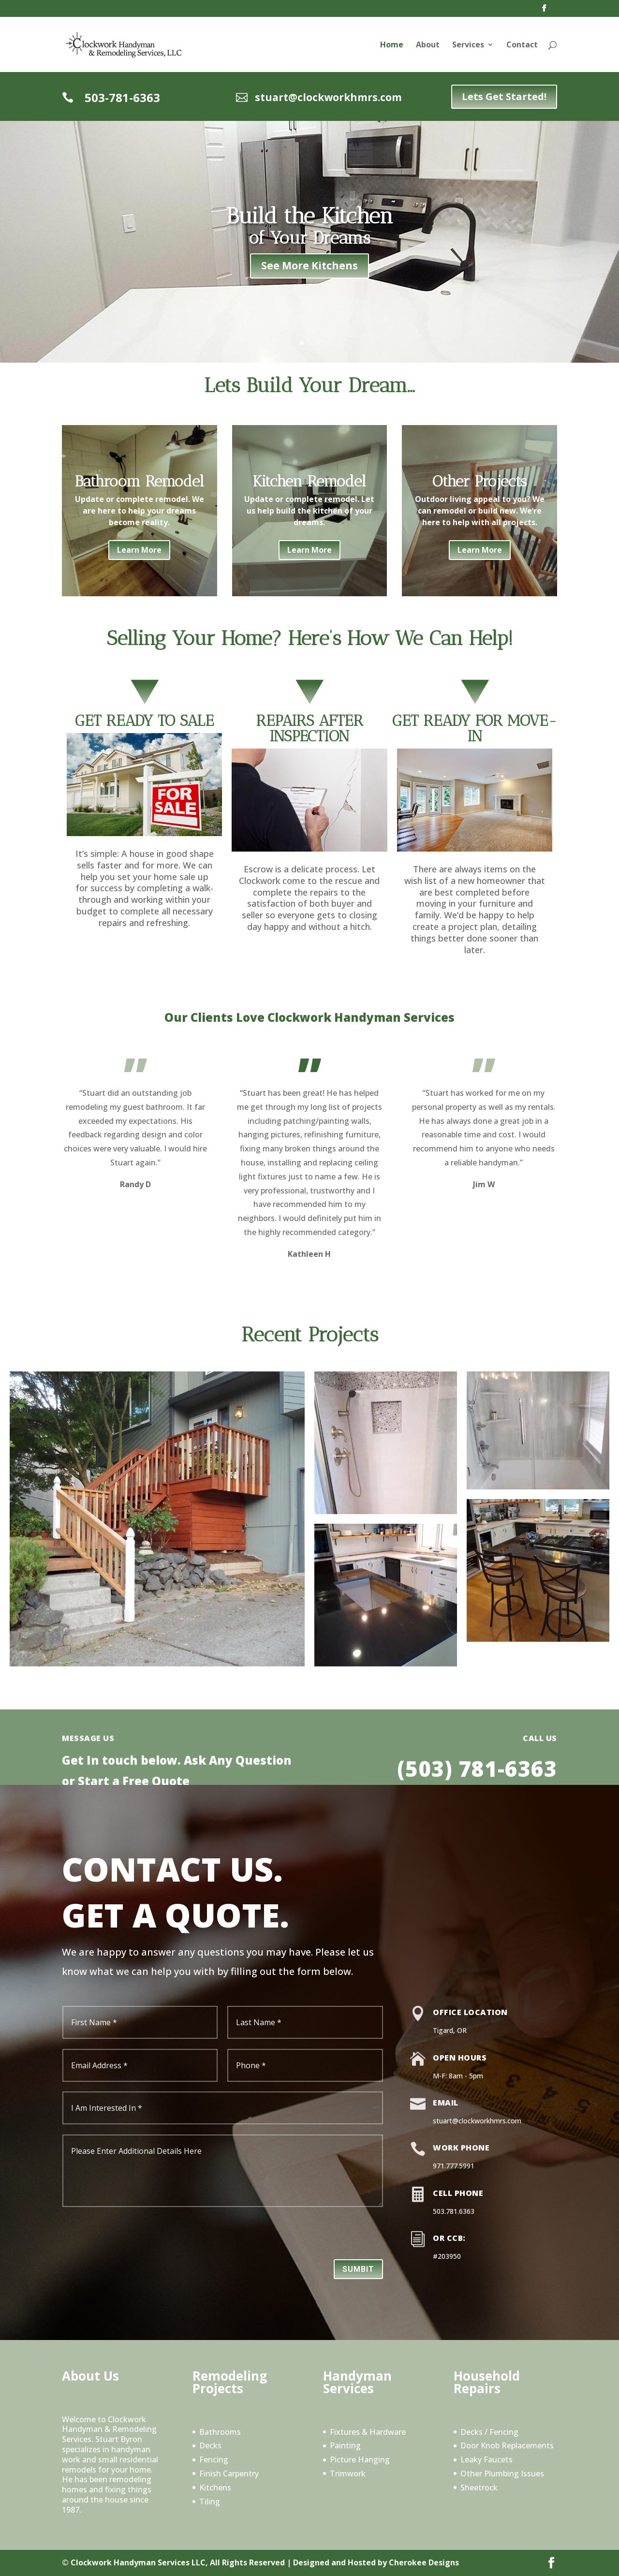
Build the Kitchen (309, 216)
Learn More (139, 550)
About (428, 45)
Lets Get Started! (504, 96)
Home (391, 45)
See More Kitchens (309, 265)
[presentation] (309, 2235)
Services (468, 45)
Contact (522, 45)
